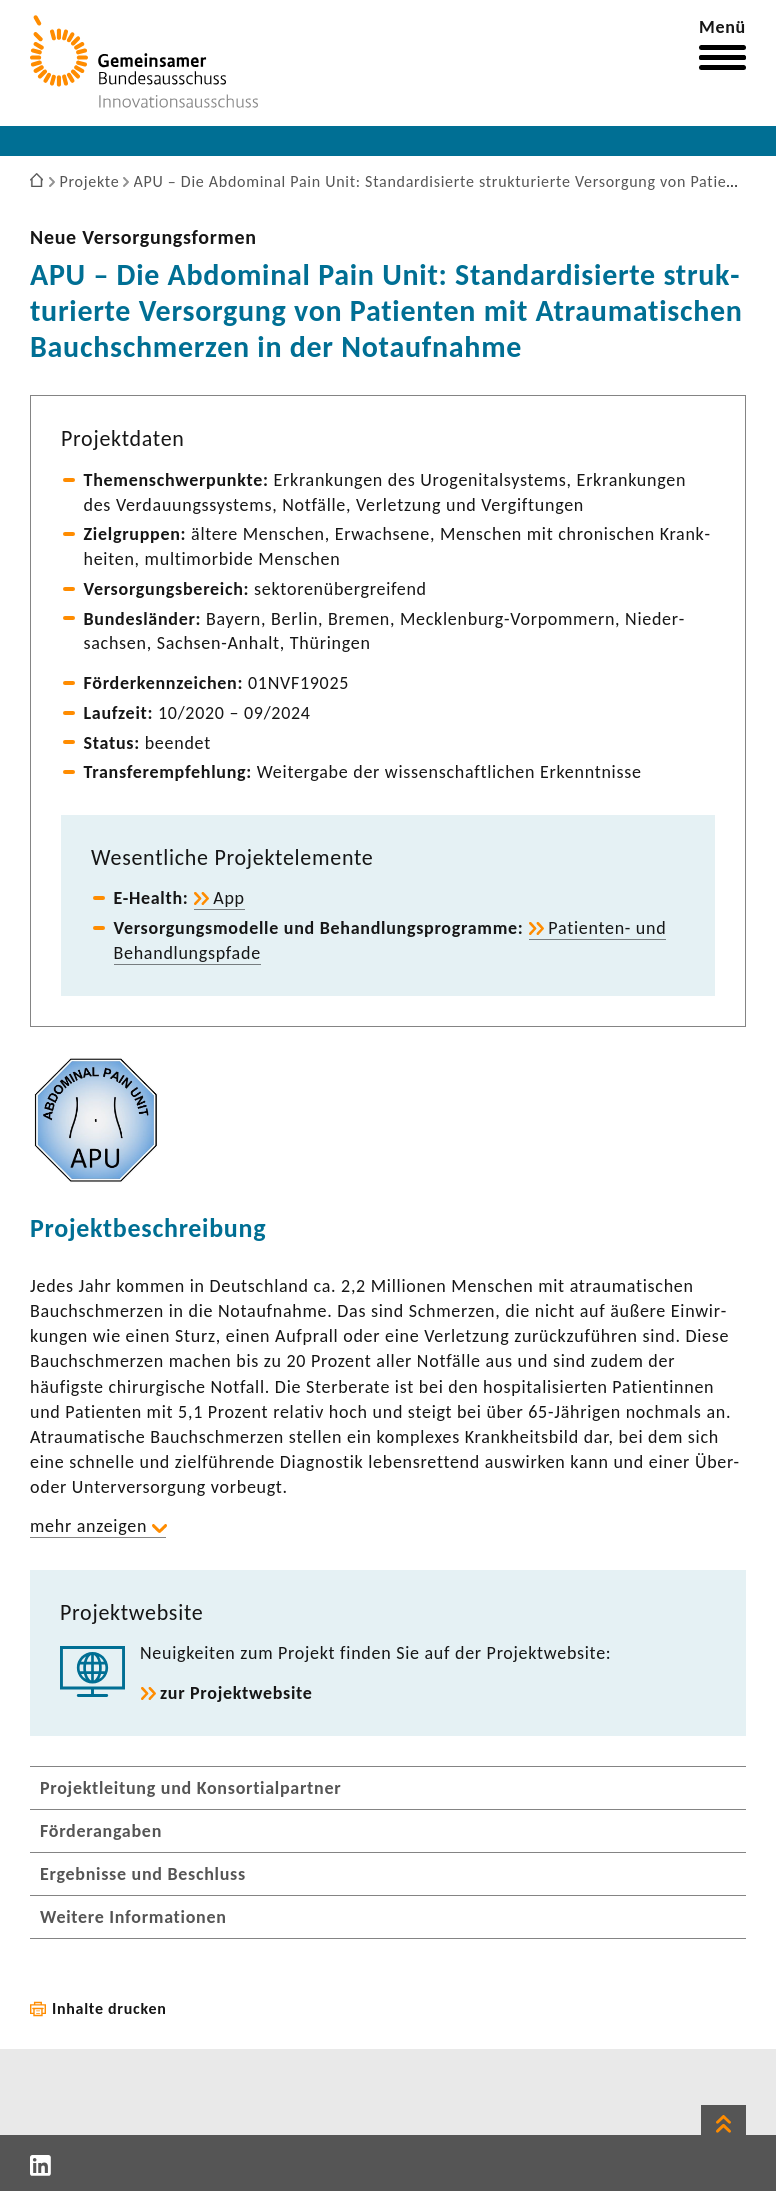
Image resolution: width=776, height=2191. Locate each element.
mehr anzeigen (88, 1526)
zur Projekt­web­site (236, 1693)
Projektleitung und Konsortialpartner (190, 1788)
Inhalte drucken (109, 2008)
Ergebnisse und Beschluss (143, 1874)
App (229, 898)
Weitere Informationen (133, 1917)
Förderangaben (101, 1831)
